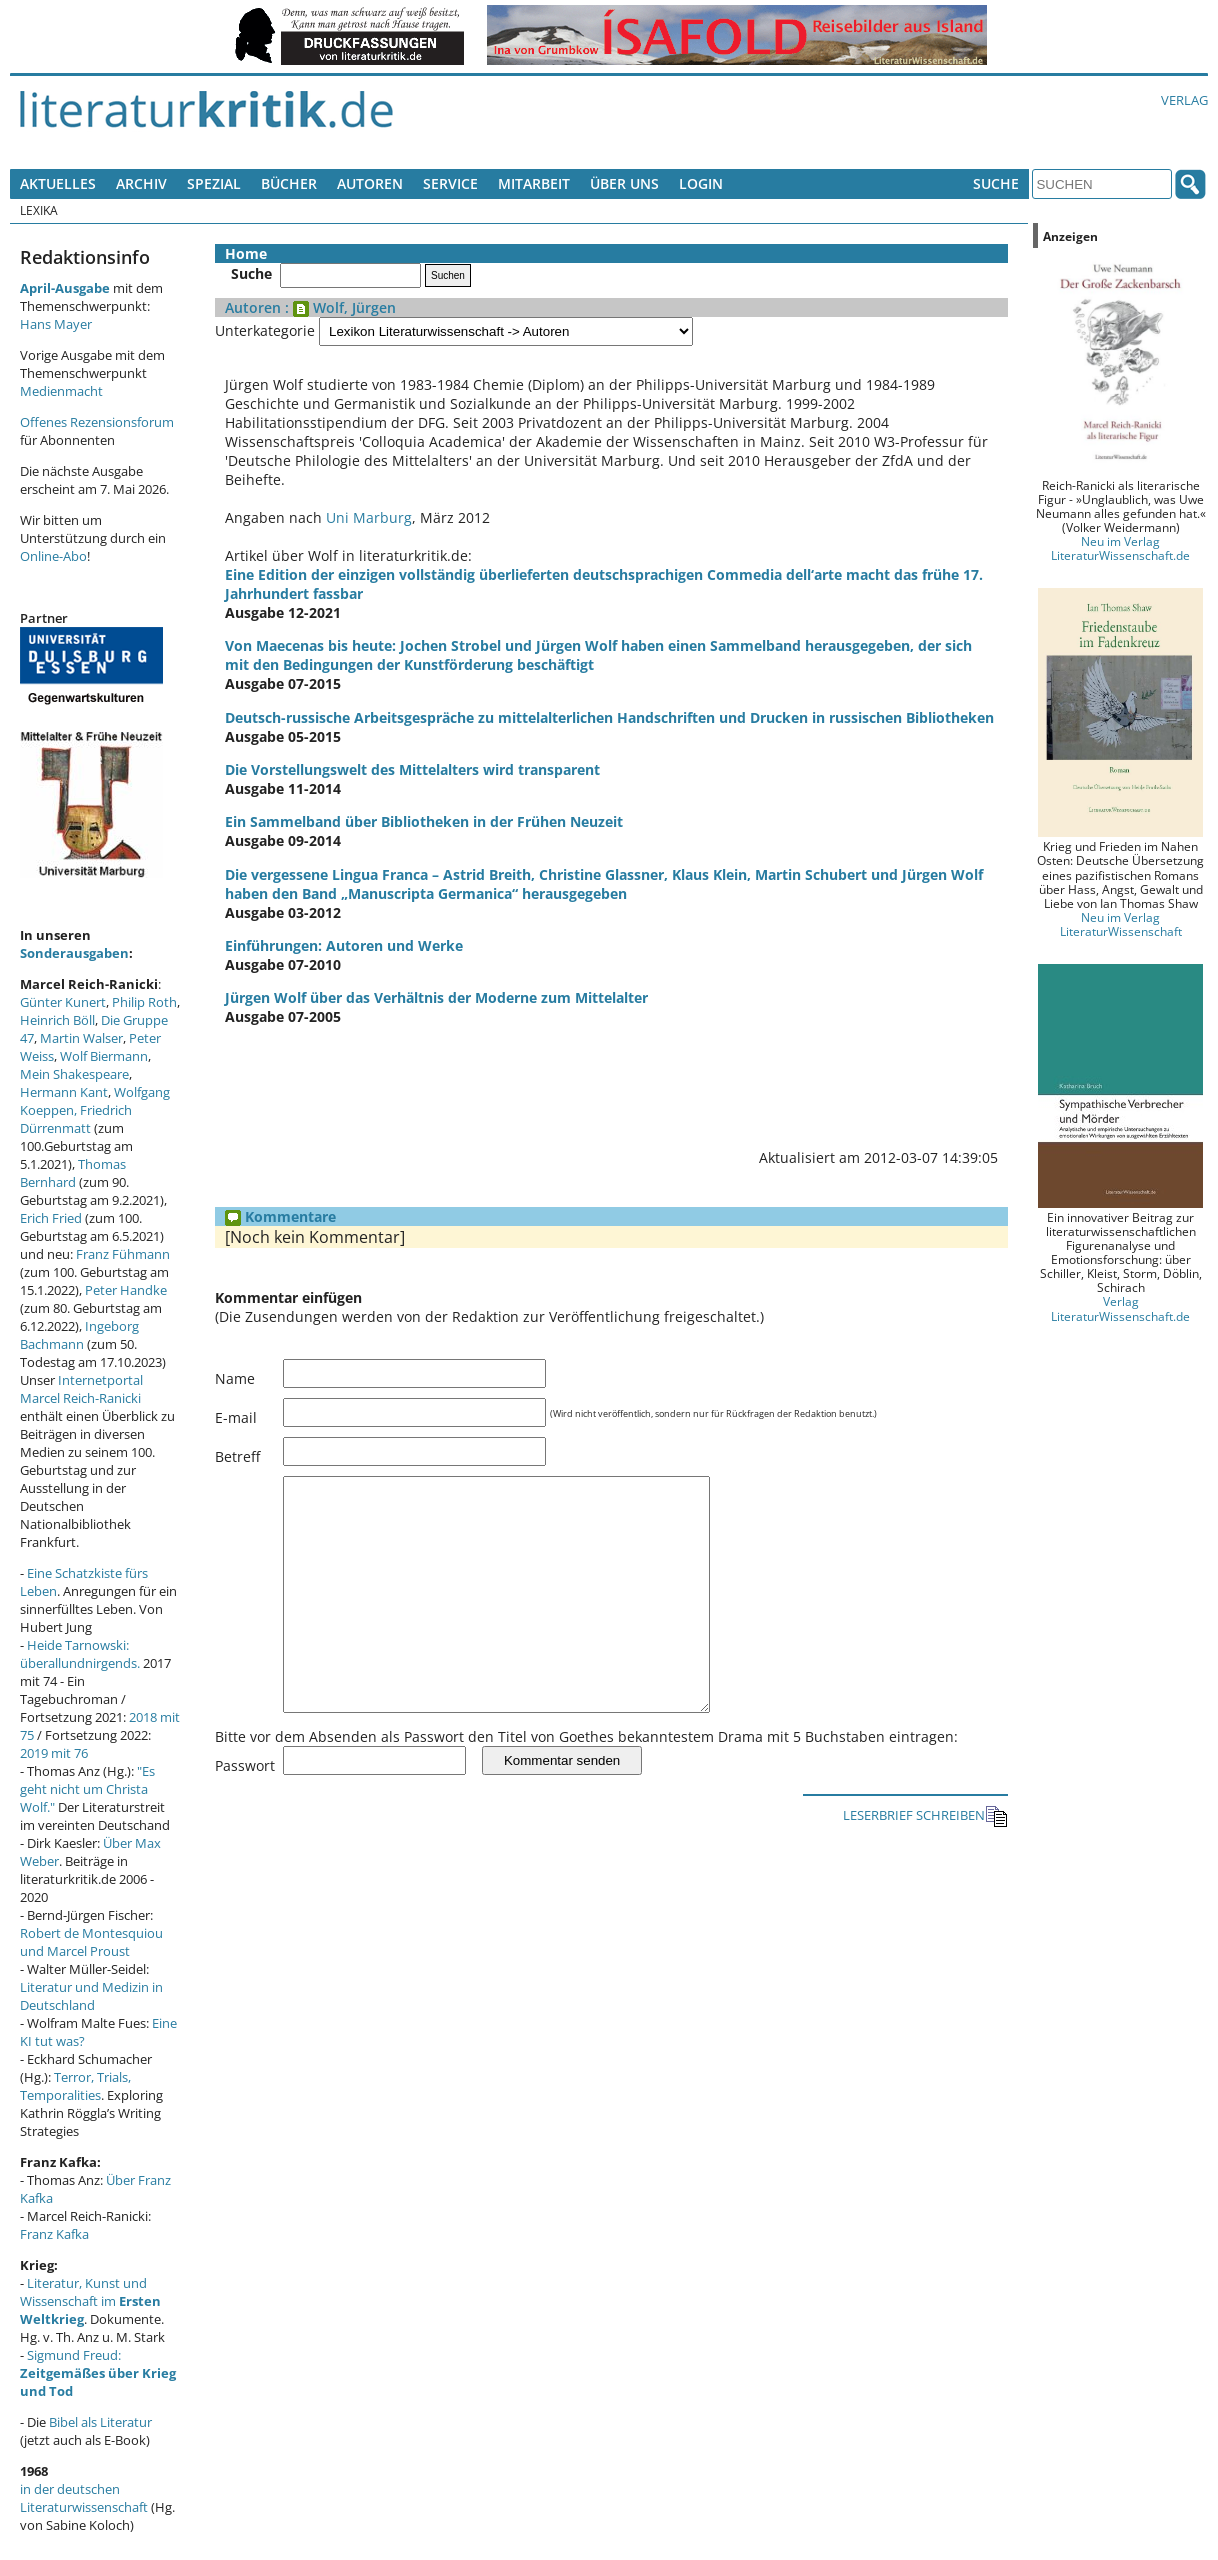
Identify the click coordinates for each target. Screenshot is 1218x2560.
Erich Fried (51, 1218)
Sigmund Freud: (98, 2373)
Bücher (289, 183)
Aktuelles (58, 183)
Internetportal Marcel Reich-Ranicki (81, 1389)
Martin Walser (81, 1038)
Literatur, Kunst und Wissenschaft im (90, 2301)
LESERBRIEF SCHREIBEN (925, 1861)
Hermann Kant (64, 1092)
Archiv (141, 183)
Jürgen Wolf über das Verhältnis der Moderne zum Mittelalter (436, 997)
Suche (996, 183)
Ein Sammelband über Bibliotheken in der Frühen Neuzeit (424, 821)
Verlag (1184, 100)
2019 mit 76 (54, 1753)
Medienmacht (61, 391)
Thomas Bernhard (73, 1173)
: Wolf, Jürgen (338, 307)
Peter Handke (126, 1290)
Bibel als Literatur (100, 2422)
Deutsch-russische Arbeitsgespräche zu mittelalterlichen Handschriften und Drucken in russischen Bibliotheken (609, 717)
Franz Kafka (54, 2234)
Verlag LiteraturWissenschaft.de (1120, 1308)
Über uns (624, 183)
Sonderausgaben (74, 953)
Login (701, 183)
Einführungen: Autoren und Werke (344, 945)
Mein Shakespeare (74, 1074)
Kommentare (280, 1216)
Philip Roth (144, 1002)
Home (246, 253)
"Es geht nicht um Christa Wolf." (87, 1789)
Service (450, 183)
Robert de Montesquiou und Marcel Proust (91, 1942)
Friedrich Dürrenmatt (76, 1119)
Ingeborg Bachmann (79, 1335)
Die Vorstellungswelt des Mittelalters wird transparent (412, 769)
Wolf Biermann (104, 1056)
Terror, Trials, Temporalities (75, 2086)
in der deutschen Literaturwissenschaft (84, 2498)
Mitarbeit (534, 183)
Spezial (214, 183)
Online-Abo (53, 556)
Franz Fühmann (123, 1254)
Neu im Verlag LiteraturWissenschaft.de (1120, 548)
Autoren (370, 183)
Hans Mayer (56, 324)
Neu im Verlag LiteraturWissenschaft (1121, 924)
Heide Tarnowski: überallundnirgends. (80, 1654)
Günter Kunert (63, 1002)
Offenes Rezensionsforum (97, 422)
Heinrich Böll (57, 1020)
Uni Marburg (369, 517)
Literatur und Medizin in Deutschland (91, 1996)
